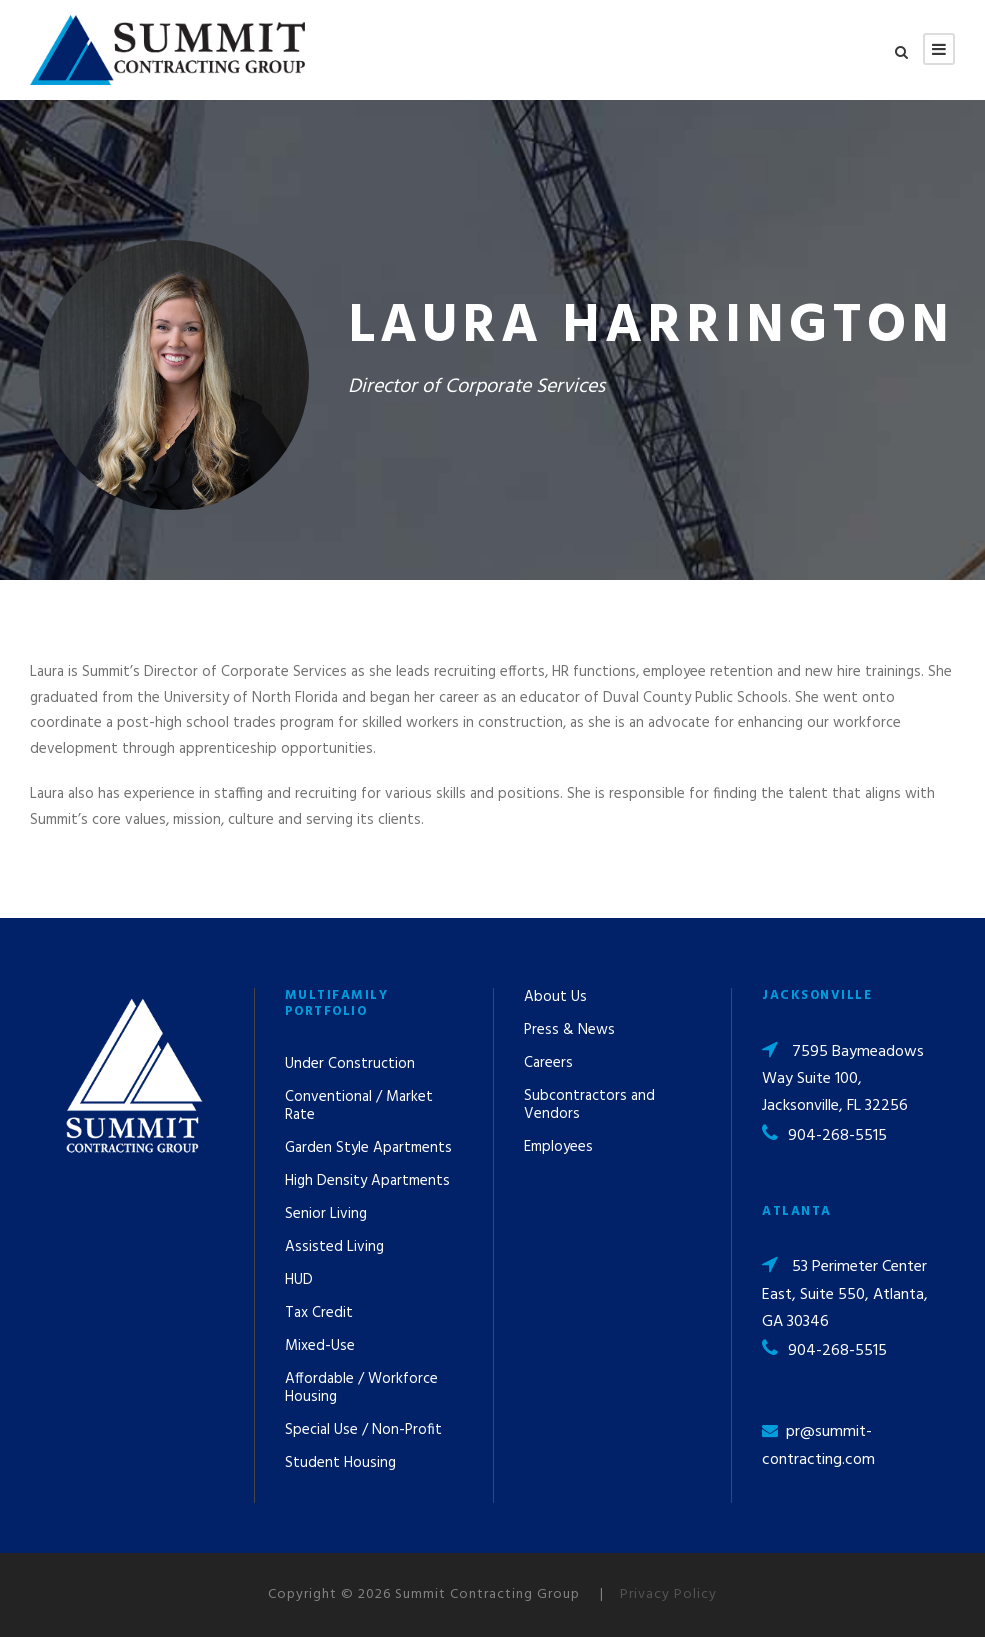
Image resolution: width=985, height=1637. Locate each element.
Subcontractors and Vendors (589, 1105)
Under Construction (350, 1064)
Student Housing (340, 1463)
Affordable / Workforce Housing (361, 1388)
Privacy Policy (668, 1594)
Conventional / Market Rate (359, 1106)
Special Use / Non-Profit (363, 1430)
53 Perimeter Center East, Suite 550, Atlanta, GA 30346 (845, 1294)
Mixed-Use (320, 1346)
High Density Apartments (367, 1181)
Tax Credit (319, 1313)
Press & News (569, 1030)
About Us (555, 997)
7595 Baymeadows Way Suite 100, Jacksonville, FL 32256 (843, 1079)
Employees (558, 1147)
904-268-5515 (837, 1136)
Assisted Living (334, 1247)
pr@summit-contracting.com (818, 1445)
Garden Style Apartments (368, 1148)
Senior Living (326, 1214)
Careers (548, 1063)
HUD (299, 1280)
